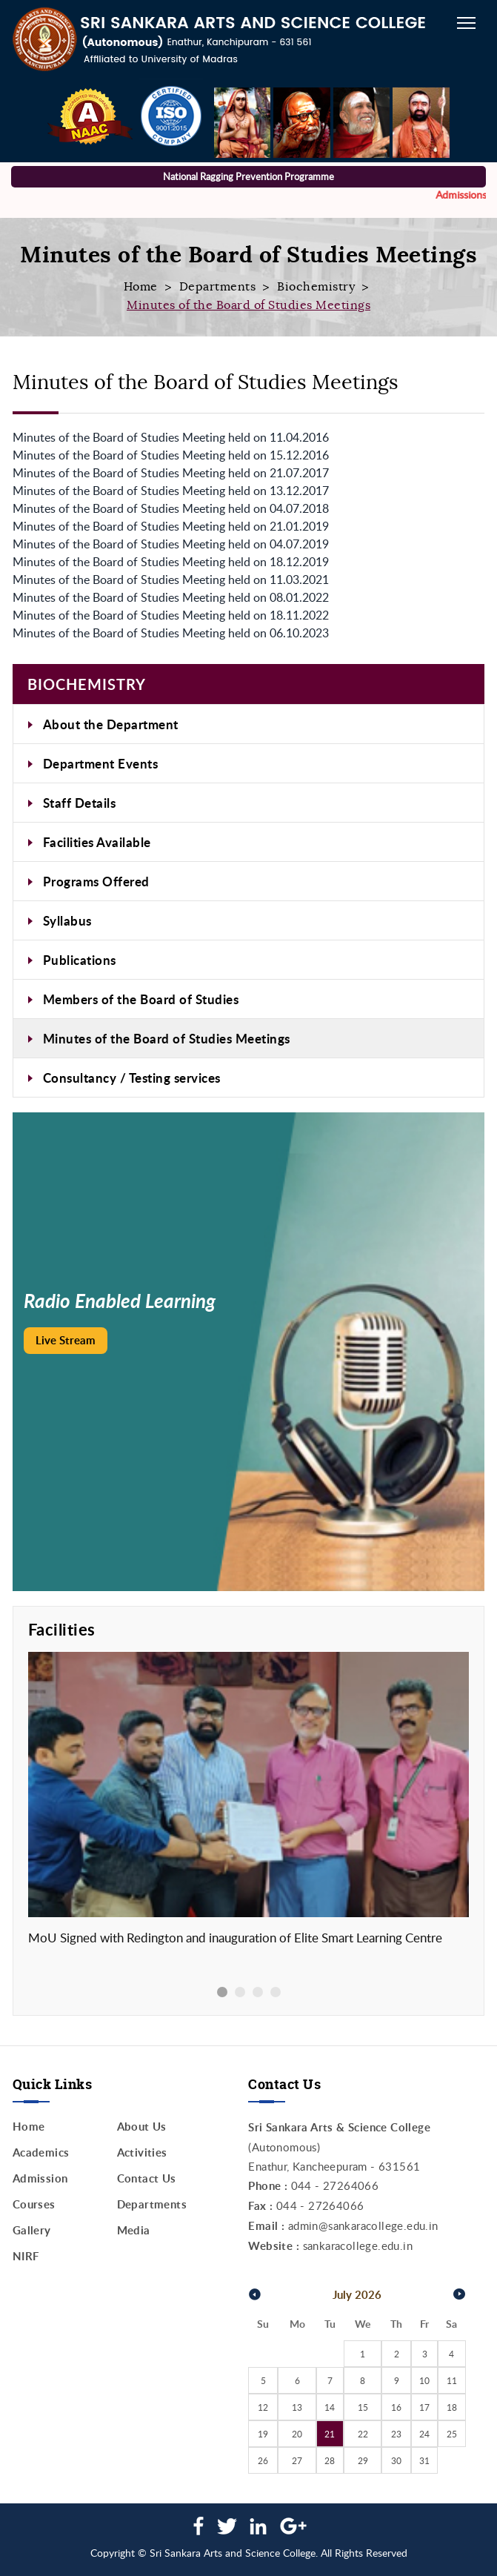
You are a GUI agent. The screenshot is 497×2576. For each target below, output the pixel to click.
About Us (142, 2126)
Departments (217, 286)
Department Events (101, 763)
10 (424, 2380)
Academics (41, 2152)
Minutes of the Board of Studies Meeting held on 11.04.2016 (171, 437)
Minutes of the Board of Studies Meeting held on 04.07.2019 (171, 544)
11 (452, 2380)
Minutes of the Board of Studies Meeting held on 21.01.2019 (171, 526)
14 (329, 2407)
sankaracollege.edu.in (358, 2245)
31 (424, 2460)
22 (363, 2434)
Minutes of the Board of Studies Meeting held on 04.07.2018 (171, 508)
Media (133, 2230)
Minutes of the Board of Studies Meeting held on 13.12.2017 (171, 490)
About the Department (111, 724)
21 (329, 2434)
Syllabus (67, 920)
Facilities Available (97, 842)
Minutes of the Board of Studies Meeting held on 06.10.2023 (171, 633)
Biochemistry (316, 286)
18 (452, 2407)
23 (396, 2434)
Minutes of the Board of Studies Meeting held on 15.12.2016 (171, 455)
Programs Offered (96, 881)
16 (396, 2407)
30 (396, 2460)
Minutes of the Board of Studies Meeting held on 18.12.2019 (171, 562)
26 (263, 2460)
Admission (40, 2178)
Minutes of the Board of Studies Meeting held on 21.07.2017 (171, 473)
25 (452, 2434)
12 (263, 2407)
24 (424, 2434)
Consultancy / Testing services (132, 1077)
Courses (34, 2204)
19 (263, 2434)
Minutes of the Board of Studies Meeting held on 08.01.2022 (171, 597)
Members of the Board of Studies (141, 999)
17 (424, 2407)
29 (363, 2460)
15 (363, 2407)
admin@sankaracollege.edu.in (363, 2225)
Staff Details (79, 802)
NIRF (26, 2256)
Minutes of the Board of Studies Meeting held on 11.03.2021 (171, 579)
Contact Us (146, 2178)
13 (297, 2407)
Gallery (32, 2230)
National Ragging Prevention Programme (248, 176)
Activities (142, 2152)
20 (297, 2434)
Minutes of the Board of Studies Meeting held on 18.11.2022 (171, 615)
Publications (79, 960)
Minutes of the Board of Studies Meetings (166, 1038)
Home (141, 286)
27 (297, 2460)
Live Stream (66, 1340)
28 (329, 2460)
